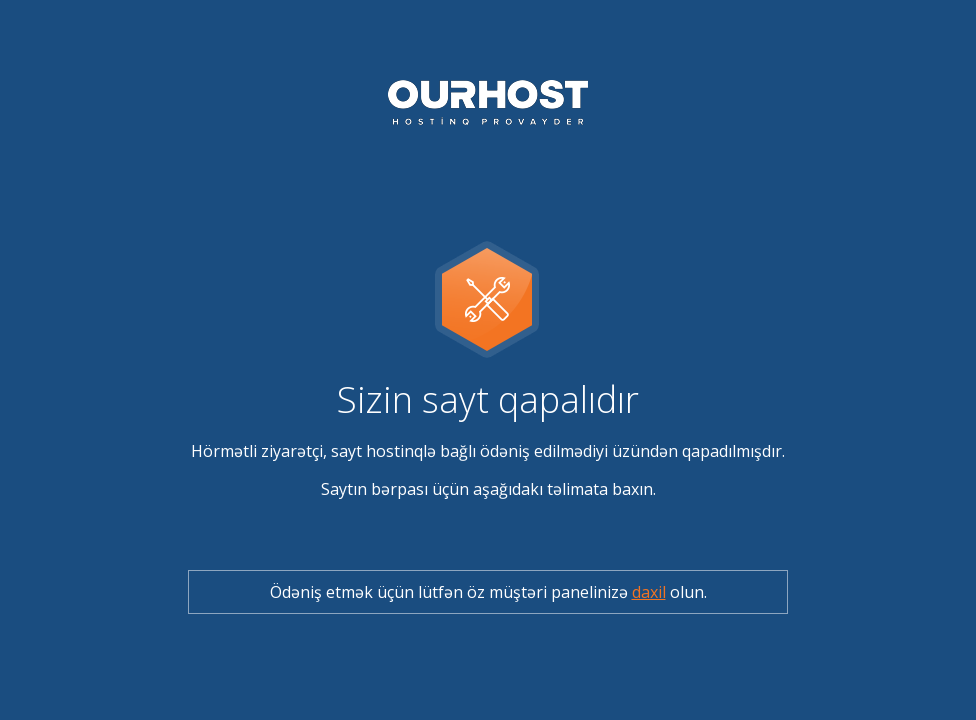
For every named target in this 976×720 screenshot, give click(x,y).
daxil (649, 592)
